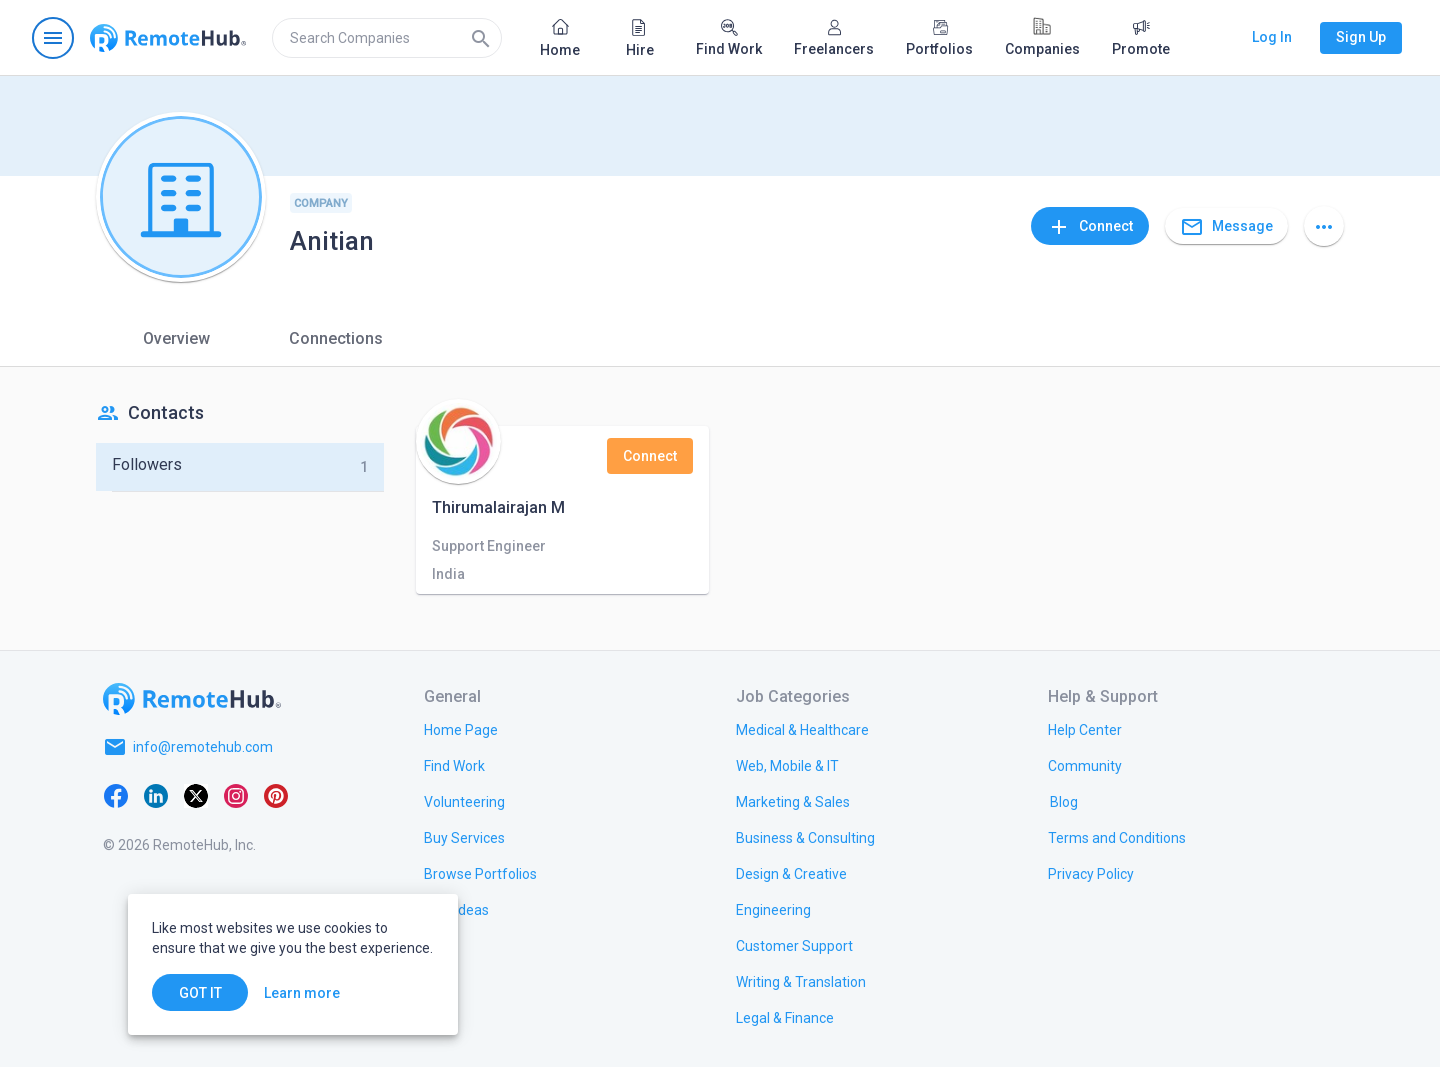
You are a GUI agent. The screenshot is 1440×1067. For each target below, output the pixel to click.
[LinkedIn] (156, 795)
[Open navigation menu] (53, 38)
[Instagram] (236, 795)
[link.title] (461, 729)
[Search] (481, 38)
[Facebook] (116, 795)
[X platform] (196, 795)
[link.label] (1085, 729)
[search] (387, 38)
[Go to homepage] (168, 38)
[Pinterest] (276, 795)
